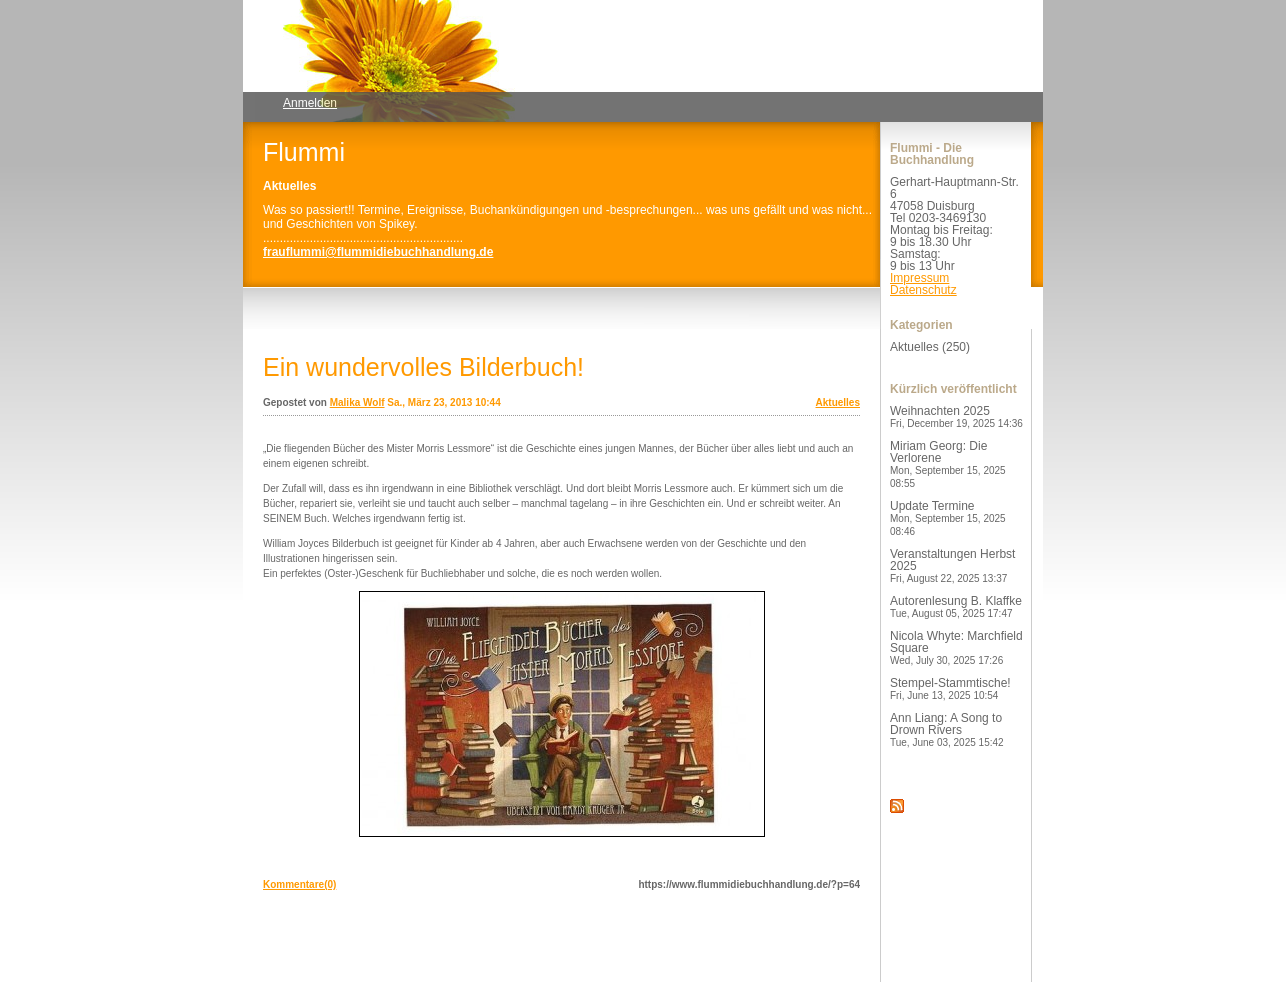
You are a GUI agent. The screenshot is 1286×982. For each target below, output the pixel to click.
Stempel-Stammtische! (950, 688)
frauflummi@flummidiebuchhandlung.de (378, 252)
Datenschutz (923, 290)
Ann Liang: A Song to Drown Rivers (947, 729)
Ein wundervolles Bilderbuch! (423, 367)
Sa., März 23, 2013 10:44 (443, 402)
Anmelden (310, 103)
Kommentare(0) (299, 884)
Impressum (919, 278)
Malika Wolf (357, 402)
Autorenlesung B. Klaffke (956, 606)
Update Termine (948, 518)
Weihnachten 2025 (956, 416)
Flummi (304, 152)
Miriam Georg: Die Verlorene (948, 464)
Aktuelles (838, 402)
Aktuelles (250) (930, 347)
